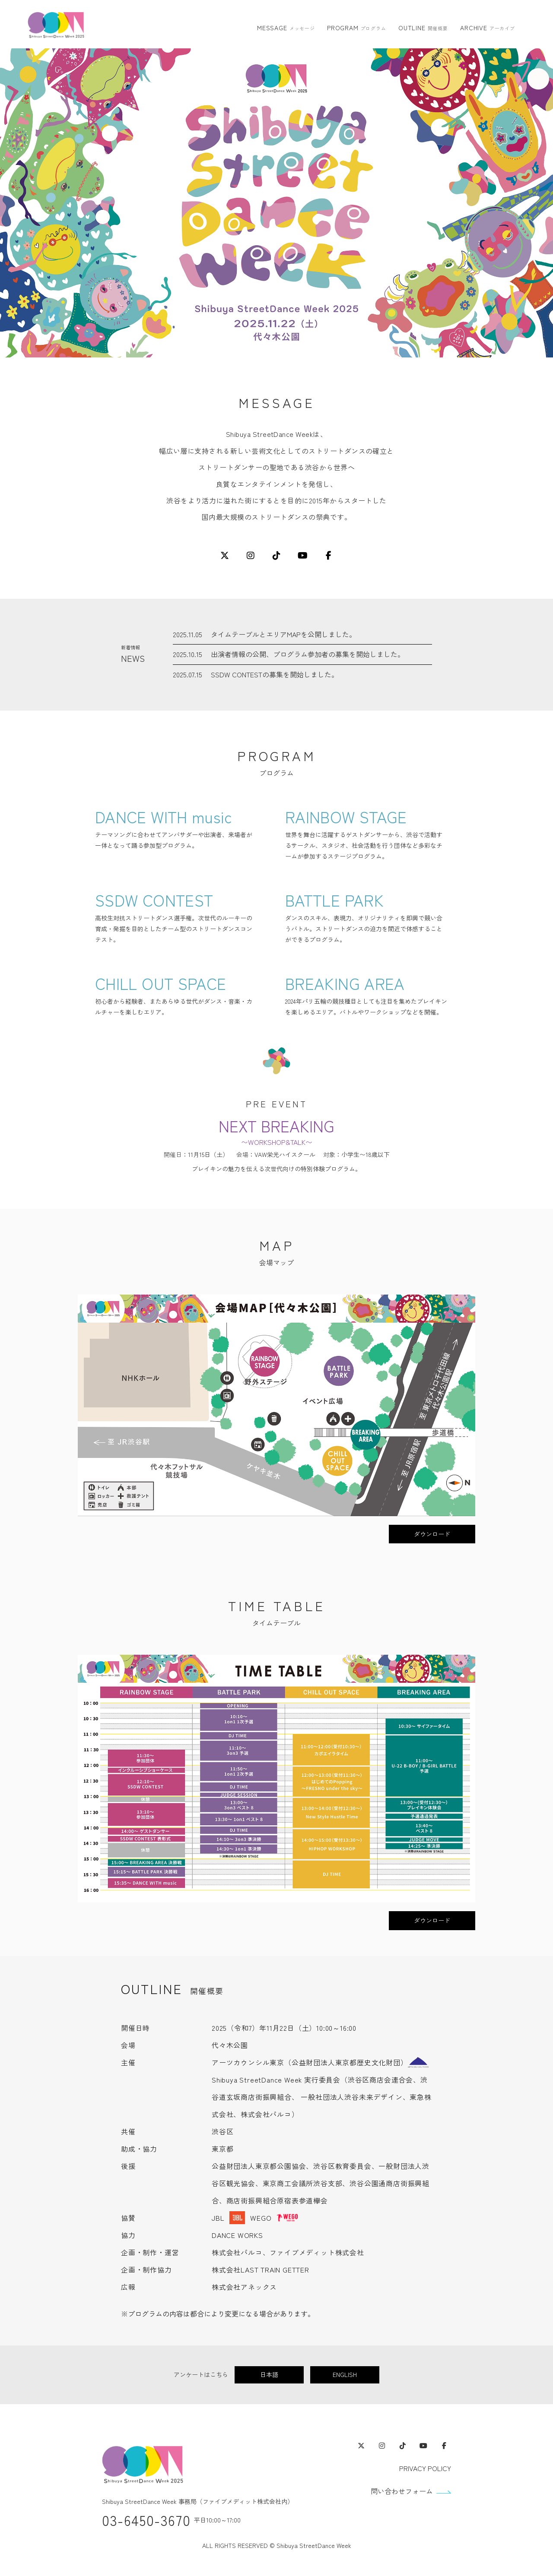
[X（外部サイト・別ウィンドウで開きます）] (361, 2446)
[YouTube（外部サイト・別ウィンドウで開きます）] (423, 2446)
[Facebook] (328, 555)
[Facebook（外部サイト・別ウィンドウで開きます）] (444, 2446)
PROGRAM (356, 27)
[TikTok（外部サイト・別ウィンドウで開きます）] (403, 2446)
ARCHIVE (487, 27)
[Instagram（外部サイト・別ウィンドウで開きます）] (382, 2446)
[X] (224, 555)
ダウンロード (432, 1534)
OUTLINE (423, 27)
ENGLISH (345, 2374)
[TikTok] (276, 555)
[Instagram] (250, 555)
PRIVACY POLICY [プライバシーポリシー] (425, 2468)
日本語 (269, 2374)
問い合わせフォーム (402, 2491)
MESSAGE (286, 27)
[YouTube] (302, 555)
